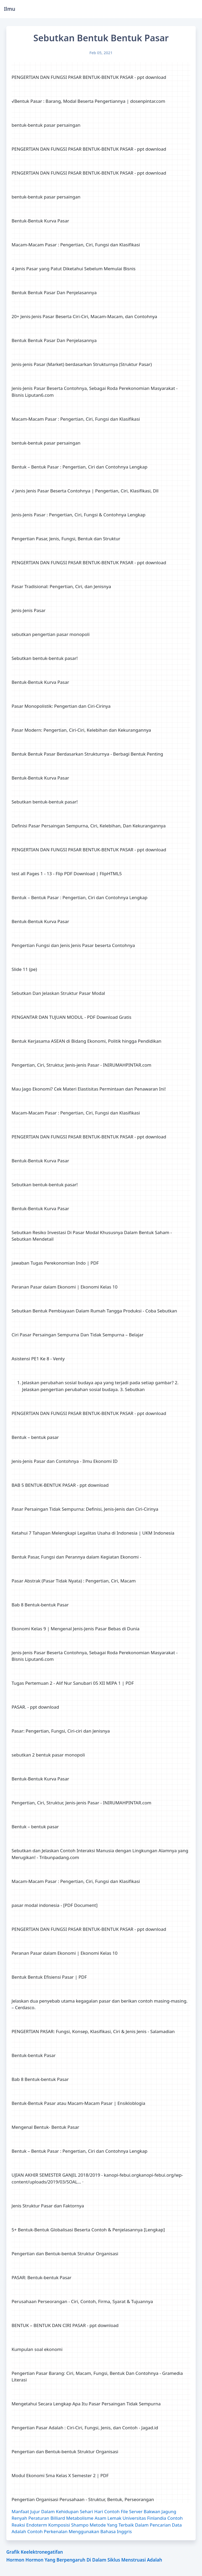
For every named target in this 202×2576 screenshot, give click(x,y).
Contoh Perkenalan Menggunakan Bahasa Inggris (79, 2531)
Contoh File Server (123, 2511)
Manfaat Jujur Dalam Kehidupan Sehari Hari (57, 2511)
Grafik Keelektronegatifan (34, 2552)
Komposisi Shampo (68, 2525)
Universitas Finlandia (144, 2518)
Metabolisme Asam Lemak (93, 2518)
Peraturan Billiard (46, 2518)
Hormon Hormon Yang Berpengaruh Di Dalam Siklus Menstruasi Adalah (84, 2560)
